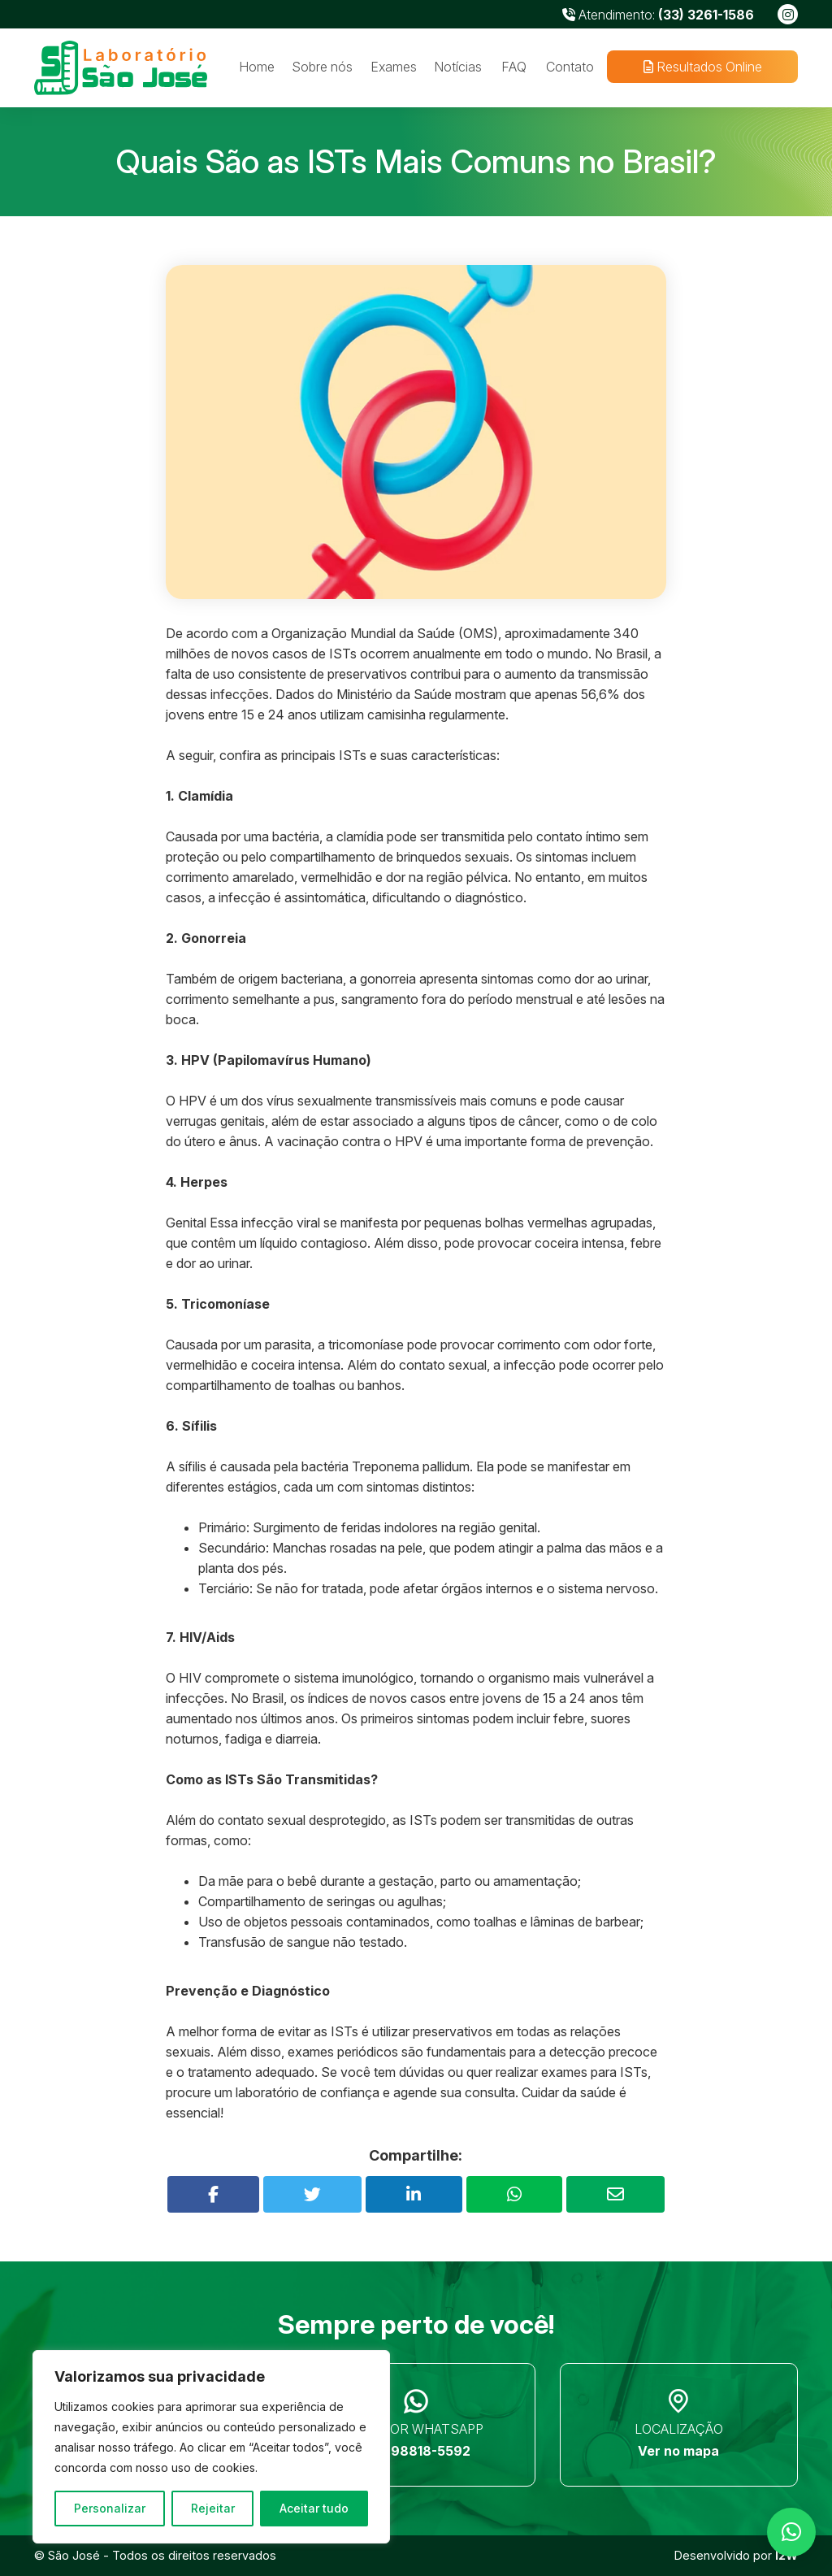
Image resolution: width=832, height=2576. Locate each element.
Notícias (458, 67)
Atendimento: (658, 15)
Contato (570, 67)
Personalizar (109, 2508)
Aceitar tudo (314, 2508)
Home (257, 67)
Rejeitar (213, 2508)
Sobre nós (322, 67)
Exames (393, 67)
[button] (791, 2532)
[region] (211, 2446)
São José (74, 2555)
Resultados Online (702, 67)
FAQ (513, 67)
